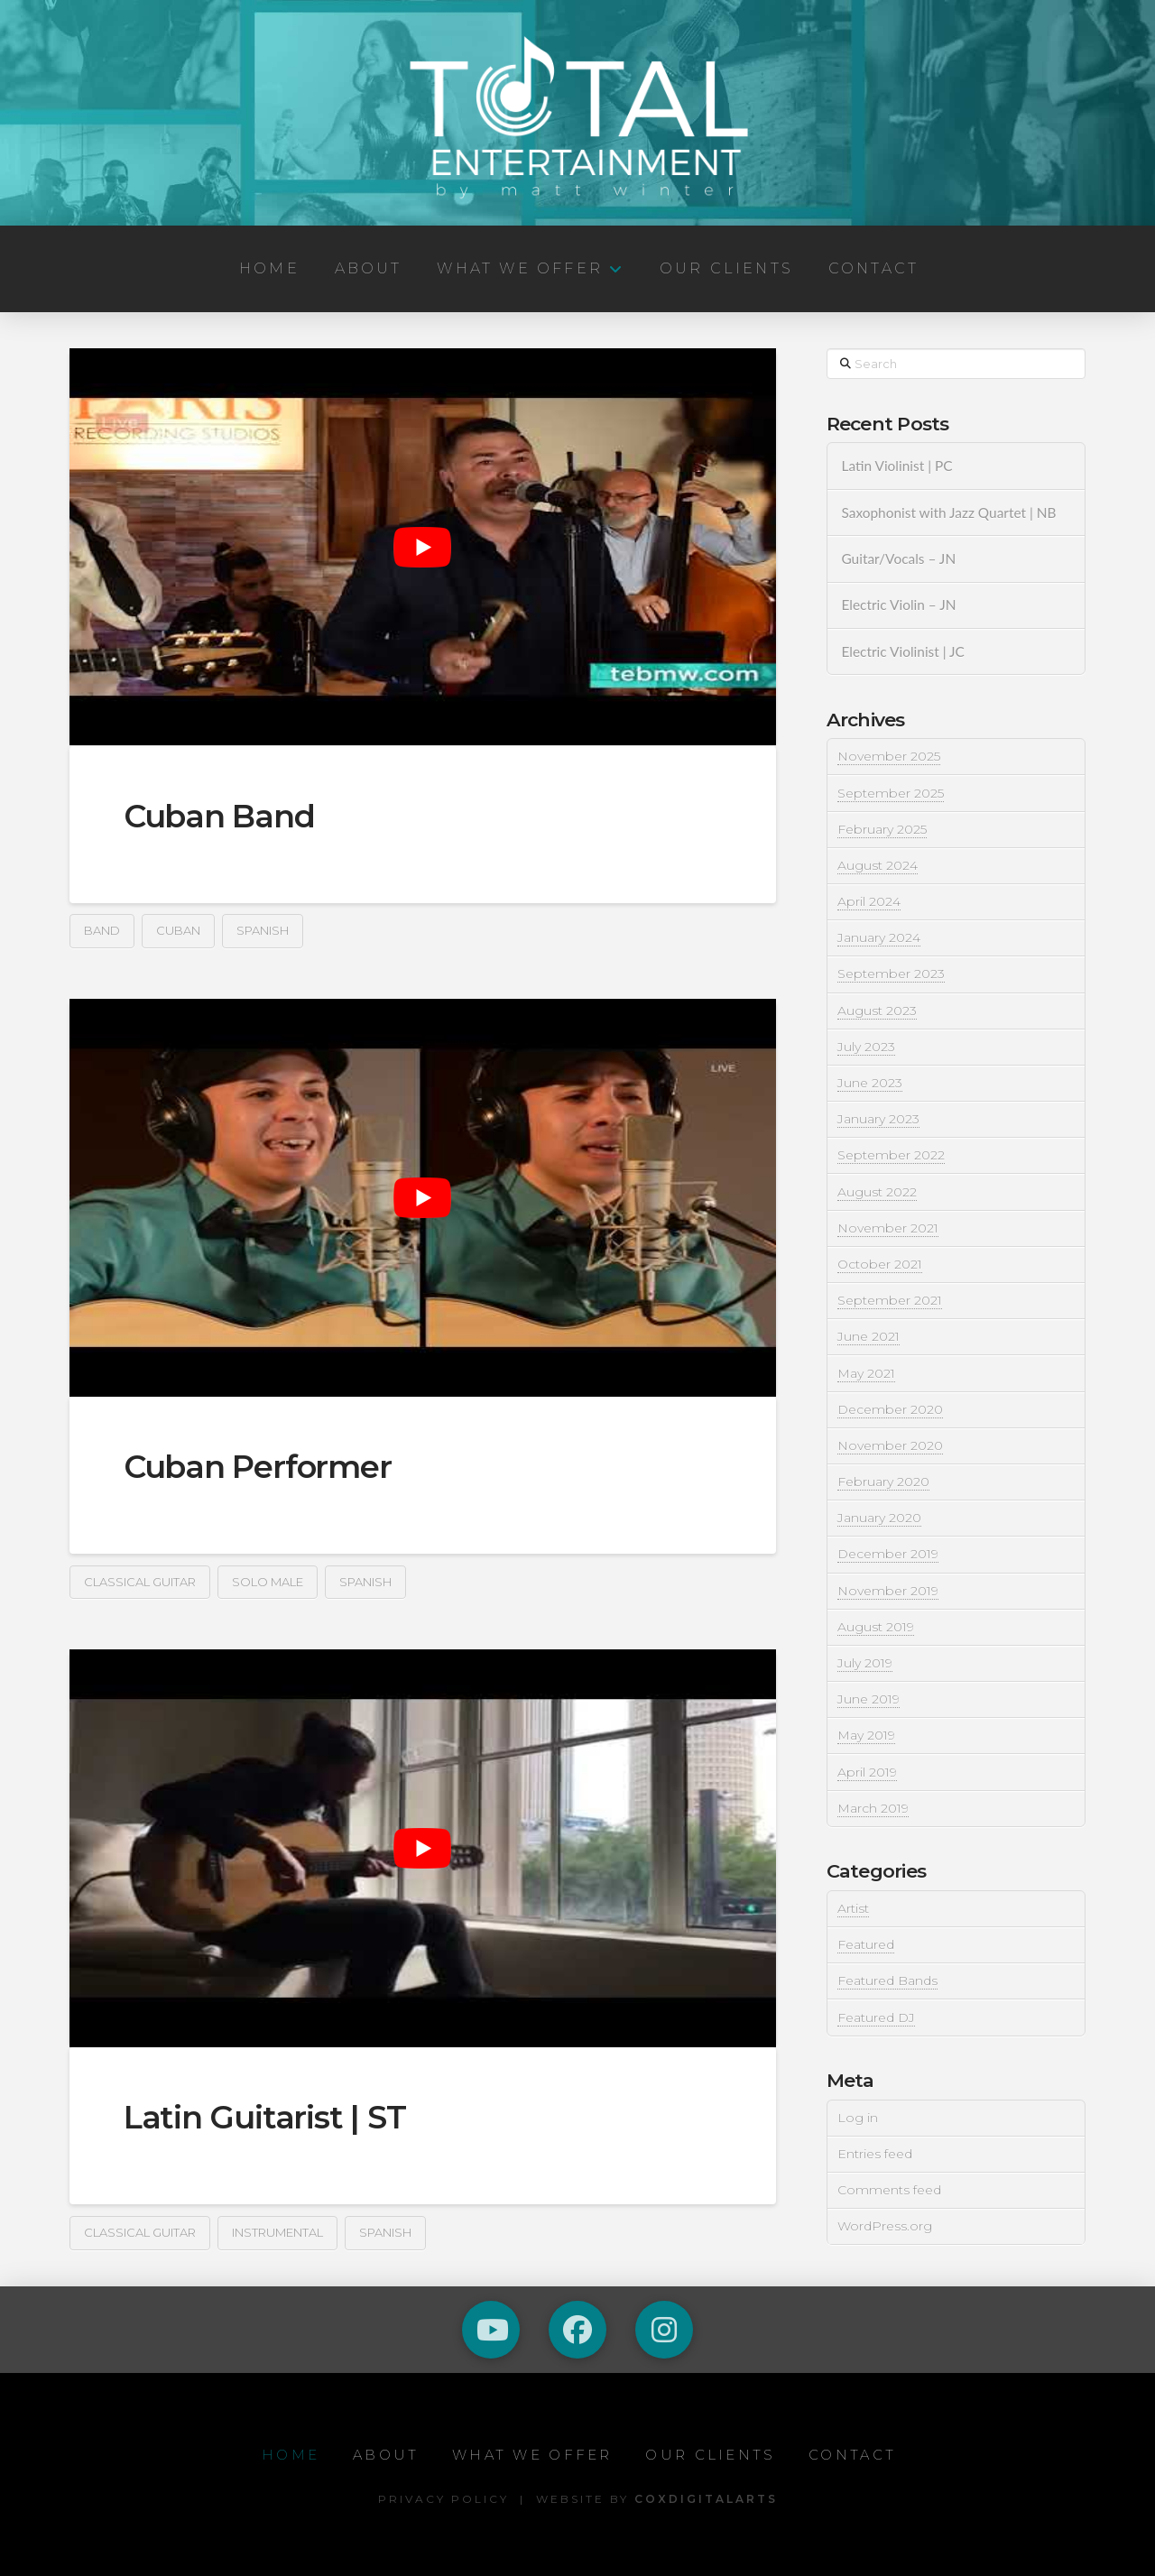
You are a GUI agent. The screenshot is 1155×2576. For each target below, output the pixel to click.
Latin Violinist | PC (896, 465)
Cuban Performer (258, 1466)
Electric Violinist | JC (902, 651)
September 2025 (890, 793)
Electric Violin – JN (898, 604)
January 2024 (878, 937)
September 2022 (891, 1155)
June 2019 (868, 1699)
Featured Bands (887, 1980)
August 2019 (875, 1627)
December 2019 (887, 1554)
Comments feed (889, 2190)
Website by (657, 2499)
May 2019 (866, 1735)
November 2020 (890, 1445)
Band (102, 930)
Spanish (262, 930)
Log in (857, 2118)
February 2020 (883, 1481)
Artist (853, 1908)
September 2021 (889, 1300)
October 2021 (879, 1264)
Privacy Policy (443, 2499)
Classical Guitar (140, 1581)
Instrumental (277, 2232)
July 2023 (866, 1047)
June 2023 (869, 1083)
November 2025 (888, 756)
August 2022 (877, 1192)
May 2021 (866, 1373)
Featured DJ (876, 2017)
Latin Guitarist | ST (265, 2117)
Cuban (178, 930)
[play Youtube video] (422, 546)
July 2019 (864, 1663)
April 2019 (867, 1772)
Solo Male (267, 1581)
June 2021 (868, 1336)
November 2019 (887, 1591)
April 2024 (869, 901)
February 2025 (882, 829)
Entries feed (874, 2154)
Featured (865, 1944)
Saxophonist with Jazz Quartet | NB (948, 512)
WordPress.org (884, 2226)
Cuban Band (219, 816)
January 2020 (879, 1518)
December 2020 (890, 1409)
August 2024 (877, 865)
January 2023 (878, 1119)
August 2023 (877, 1010)
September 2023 (891, 973)
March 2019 (873, 1808)
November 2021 (887, 1228)
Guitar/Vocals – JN (898, 558)
